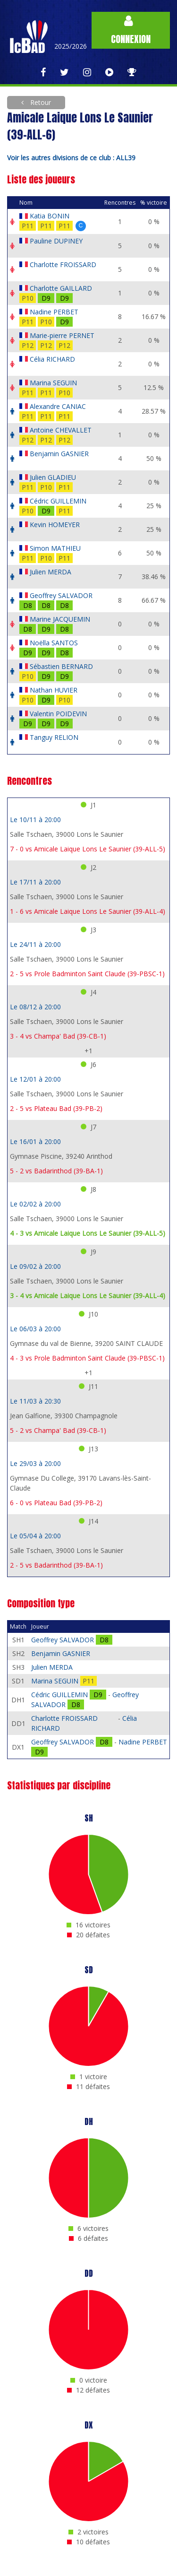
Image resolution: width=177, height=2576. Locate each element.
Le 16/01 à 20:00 (35, 1141)
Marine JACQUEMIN (60, 619)
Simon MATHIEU (55, 548)
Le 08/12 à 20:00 (35, 1006)
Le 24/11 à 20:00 (35, 944)
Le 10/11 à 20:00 (35, 819)
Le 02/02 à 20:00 (35, 1203)
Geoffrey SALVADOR (61, 595)
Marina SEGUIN (53, 382)
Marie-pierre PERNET (62, 335)
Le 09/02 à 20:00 (35, 1266)
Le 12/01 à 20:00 (35, 1079)
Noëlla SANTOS (54, 642)
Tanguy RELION (54, 737)
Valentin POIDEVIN (58, 713)
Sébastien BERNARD (61, 666)
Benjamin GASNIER (59, 453)
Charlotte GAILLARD (61, 288)
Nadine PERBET (54, 311)
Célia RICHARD (52, 359)
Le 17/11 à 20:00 (35, 881)
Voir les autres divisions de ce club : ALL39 (71, 157)
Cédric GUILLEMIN (58, 500)
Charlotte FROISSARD (63, 264)
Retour (39, 102)
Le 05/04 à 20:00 (35, 1535)
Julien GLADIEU (53, 477)
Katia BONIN (49, 215)
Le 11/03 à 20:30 (35, 1400)
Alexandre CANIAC (58, 406)
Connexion (131, 30)
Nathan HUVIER (53, 689)
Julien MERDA (50, 571)
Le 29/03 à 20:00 (35, 1463)
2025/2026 (70, 46)
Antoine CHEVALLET (61, 429)
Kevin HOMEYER (55, 524)
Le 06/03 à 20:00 (35, 1328)
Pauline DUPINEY (56, 240)
